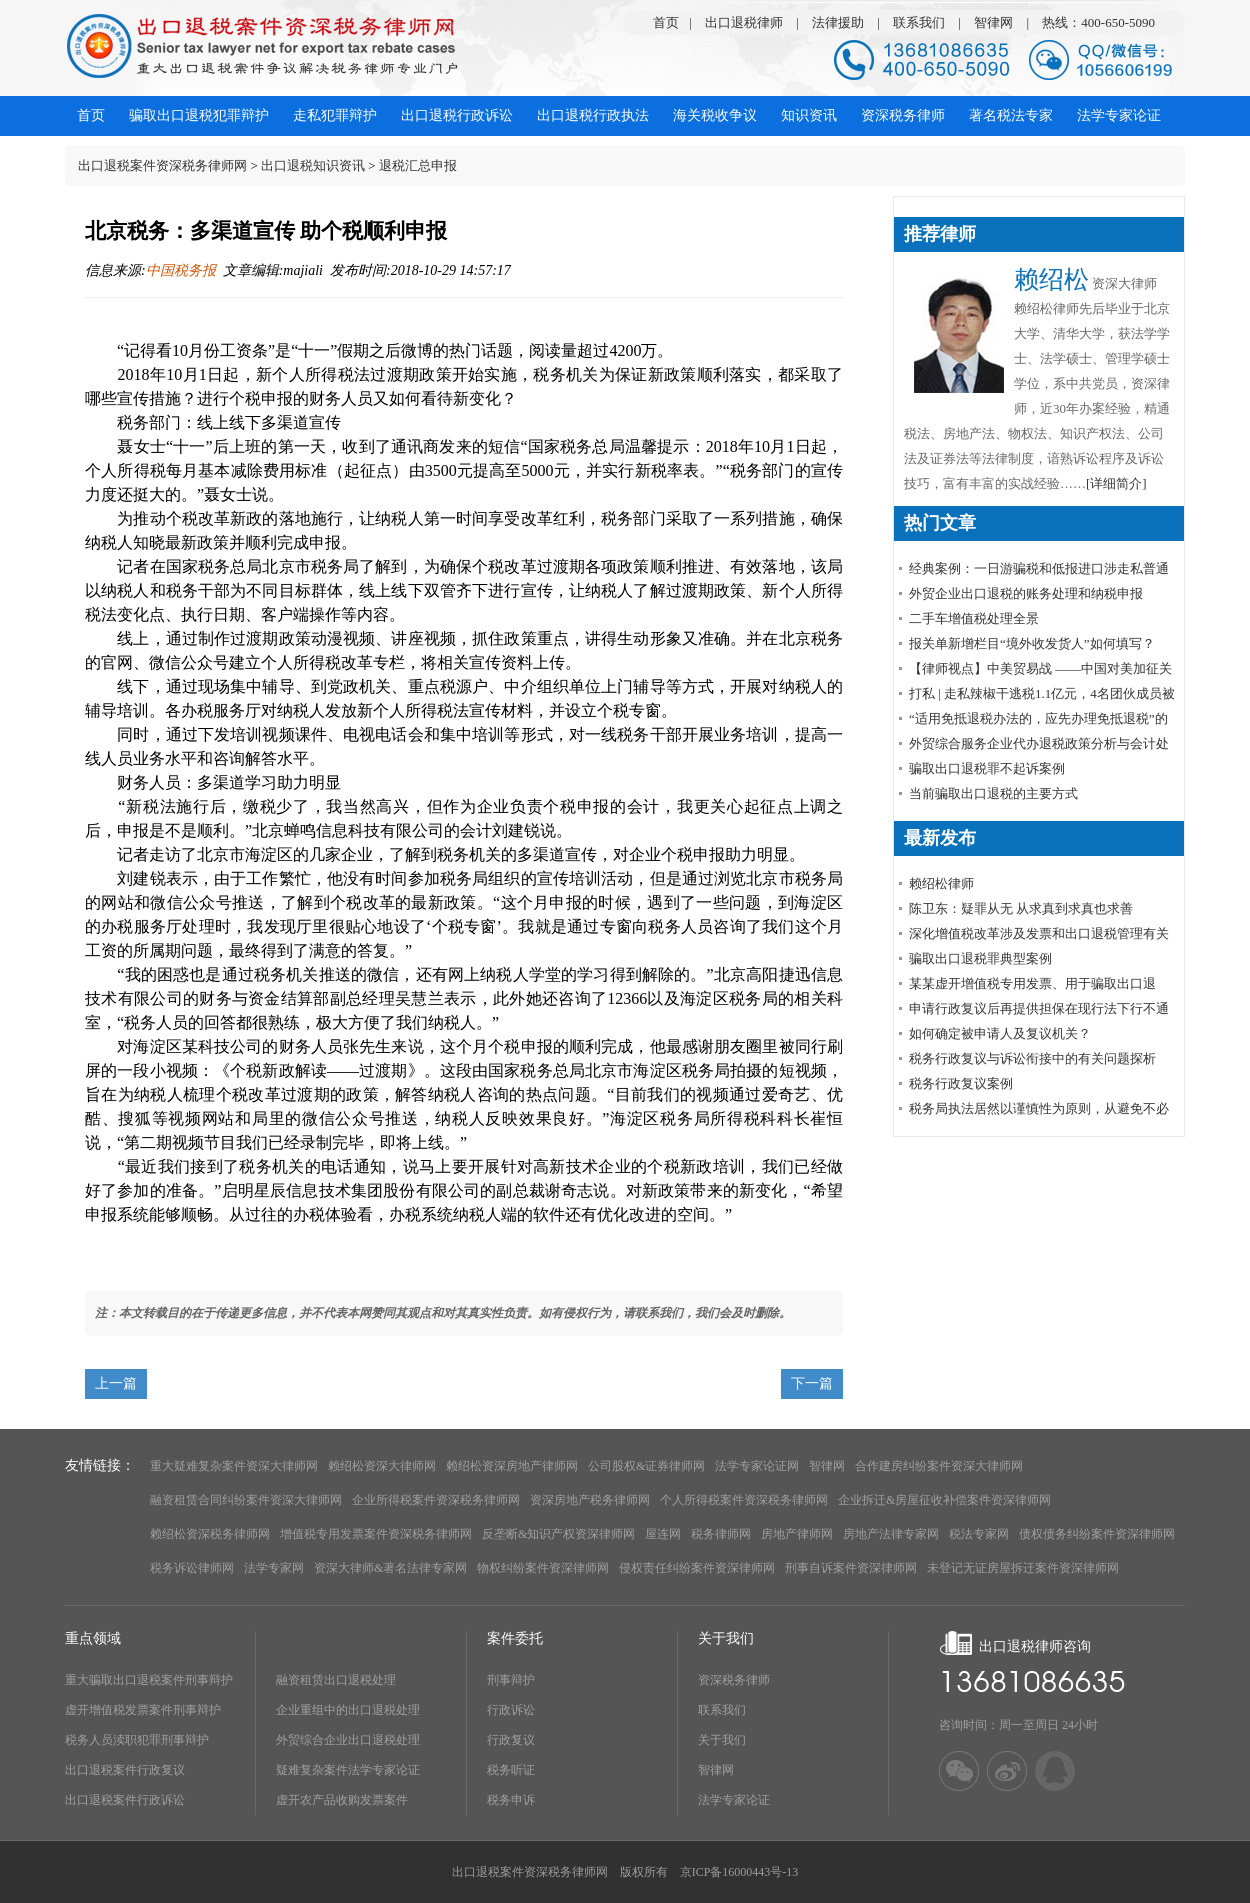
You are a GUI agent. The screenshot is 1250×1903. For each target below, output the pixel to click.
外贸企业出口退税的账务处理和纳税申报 (1026, 593)
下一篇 (812, 1383)
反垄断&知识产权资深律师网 (558, 1534)
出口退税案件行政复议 (125, 1770)
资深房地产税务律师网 (590, 1500)
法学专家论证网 (757, 1466)
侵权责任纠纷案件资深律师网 (697, 1568)
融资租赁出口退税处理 (336, 1680)
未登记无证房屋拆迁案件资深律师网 (1023, 1568)
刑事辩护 (511, 1680)
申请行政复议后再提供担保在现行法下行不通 (1039, 1008)
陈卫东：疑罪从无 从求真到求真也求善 (1021, 908)
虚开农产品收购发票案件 (342, 1800)
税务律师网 (721, 1534)
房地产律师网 (797, 1534)
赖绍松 (1051, 279)
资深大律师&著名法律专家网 (390, 1568)
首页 (666, 22)
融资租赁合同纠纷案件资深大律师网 (246, 1500)
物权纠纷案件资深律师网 (543, 1568)
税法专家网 (979, 1534)
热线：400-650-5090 (1098, 22)
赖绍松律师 (941, 883)
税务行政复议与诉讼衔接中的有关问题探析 (1032, 1058)
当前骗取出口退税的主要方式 (993, 793)
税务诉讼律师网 (192, 1568)
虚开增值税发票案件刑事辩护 (143, 1710)
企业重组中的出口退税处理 (348, 1710)
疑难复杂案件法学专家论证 (348, 1770)
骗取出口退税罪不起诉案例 (987, 768)
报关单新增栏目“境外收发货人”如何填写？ (1032, 643)
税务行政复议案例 (961, 1083)
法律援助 (838, 22)
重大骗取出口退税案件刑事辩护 (149, 1680)
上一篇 (116, 1383)
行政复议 (511, 1740)
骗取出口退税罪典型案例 (980, 958)
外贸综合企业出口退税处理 (348, 1740)
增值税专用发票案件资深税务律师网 (376, 1534)
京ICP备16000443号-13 (739, 1872)
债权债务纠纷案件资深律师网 (1097, 1534)
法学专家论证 (734, 1800)
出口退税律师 (744, 22)
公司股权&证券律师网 (646, 1466)
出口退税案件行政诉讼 (125, 1800)
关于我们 (722, 1740)
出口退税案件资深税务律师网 (162, 165)
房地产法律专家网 (891, 1534)
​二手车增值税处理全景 (974, 618)
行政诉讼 (511, 1710)
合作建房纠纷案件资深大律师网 (939, 1466)
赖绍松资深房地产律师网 (512, 1466)
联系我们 (919, 22)
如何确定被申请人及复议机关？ (1000, 1033)
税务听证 (511, 1770)
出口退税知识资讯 (313, 165)
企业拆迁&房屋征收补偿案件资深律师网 (944, 1500)
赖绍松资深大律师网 (382, 1466)
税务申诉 (511, 1800)
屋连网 (663, 1534)
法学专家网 (274, 1568)
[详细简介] (1116, 483)
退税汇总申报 (418, 165)
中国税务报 (181, 270)
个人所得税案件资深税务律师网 (744, 1500)
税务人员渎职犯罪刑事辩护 (137, 1740)
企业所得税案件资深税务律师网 (436, 1500)
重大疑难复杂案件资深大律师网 (234, 1466)
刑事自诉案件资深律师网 (851, 1568)
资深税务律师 (734, 1680)
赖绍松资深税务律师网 (210, 1534)
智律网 (993, 22)
